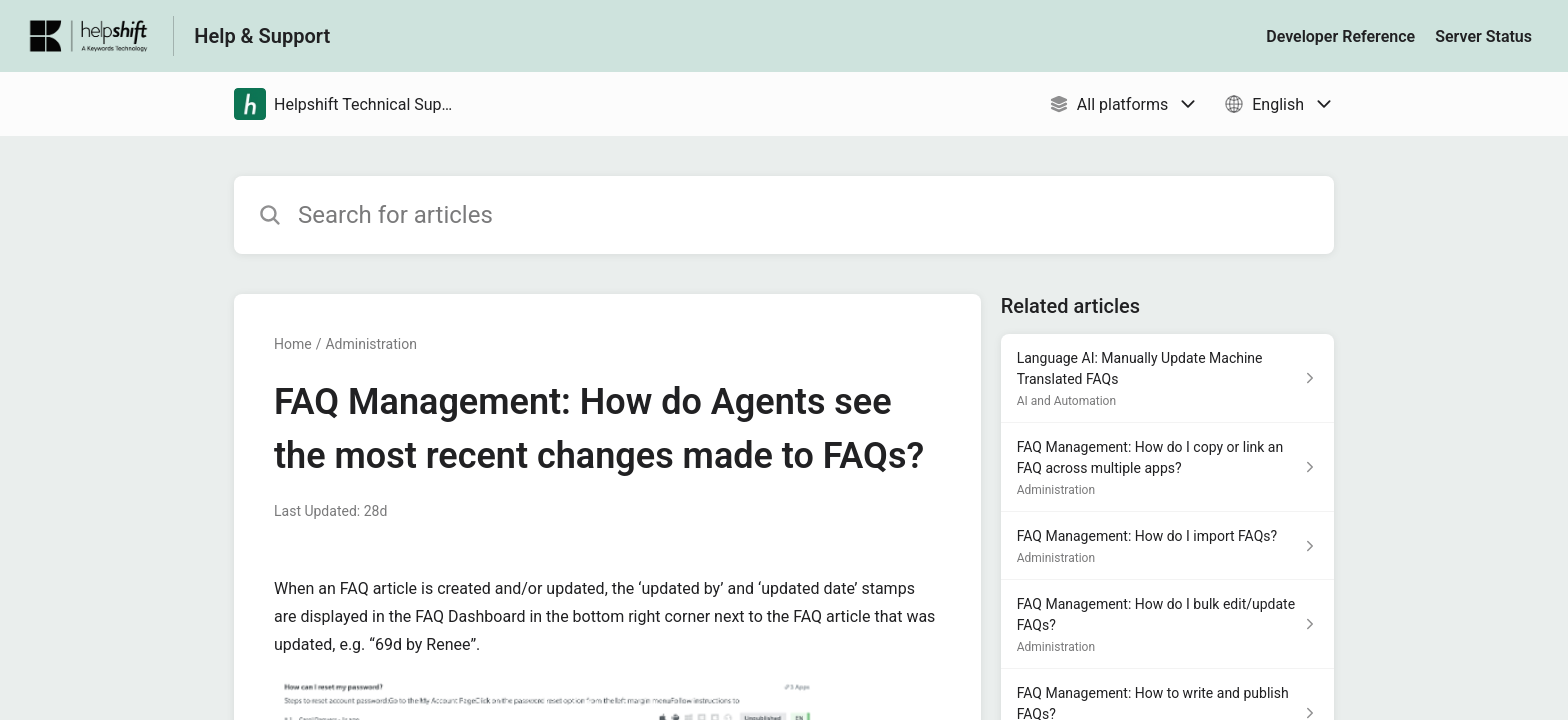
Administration (370, 344)
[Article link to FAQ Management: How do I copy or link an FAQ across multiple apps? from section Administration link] (1167, 467)
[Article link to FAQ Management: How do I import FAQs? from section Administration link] (1167, 546)
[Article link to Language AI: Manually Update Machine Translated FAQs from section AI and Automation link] (1167, 378)
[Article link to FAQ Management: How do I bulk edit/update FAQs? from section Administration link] (1167, 624)
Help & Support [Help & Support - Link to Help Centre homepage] (262, 36)
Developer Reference (1340, 36)
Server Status (1483, 36)
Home (293, 344)
